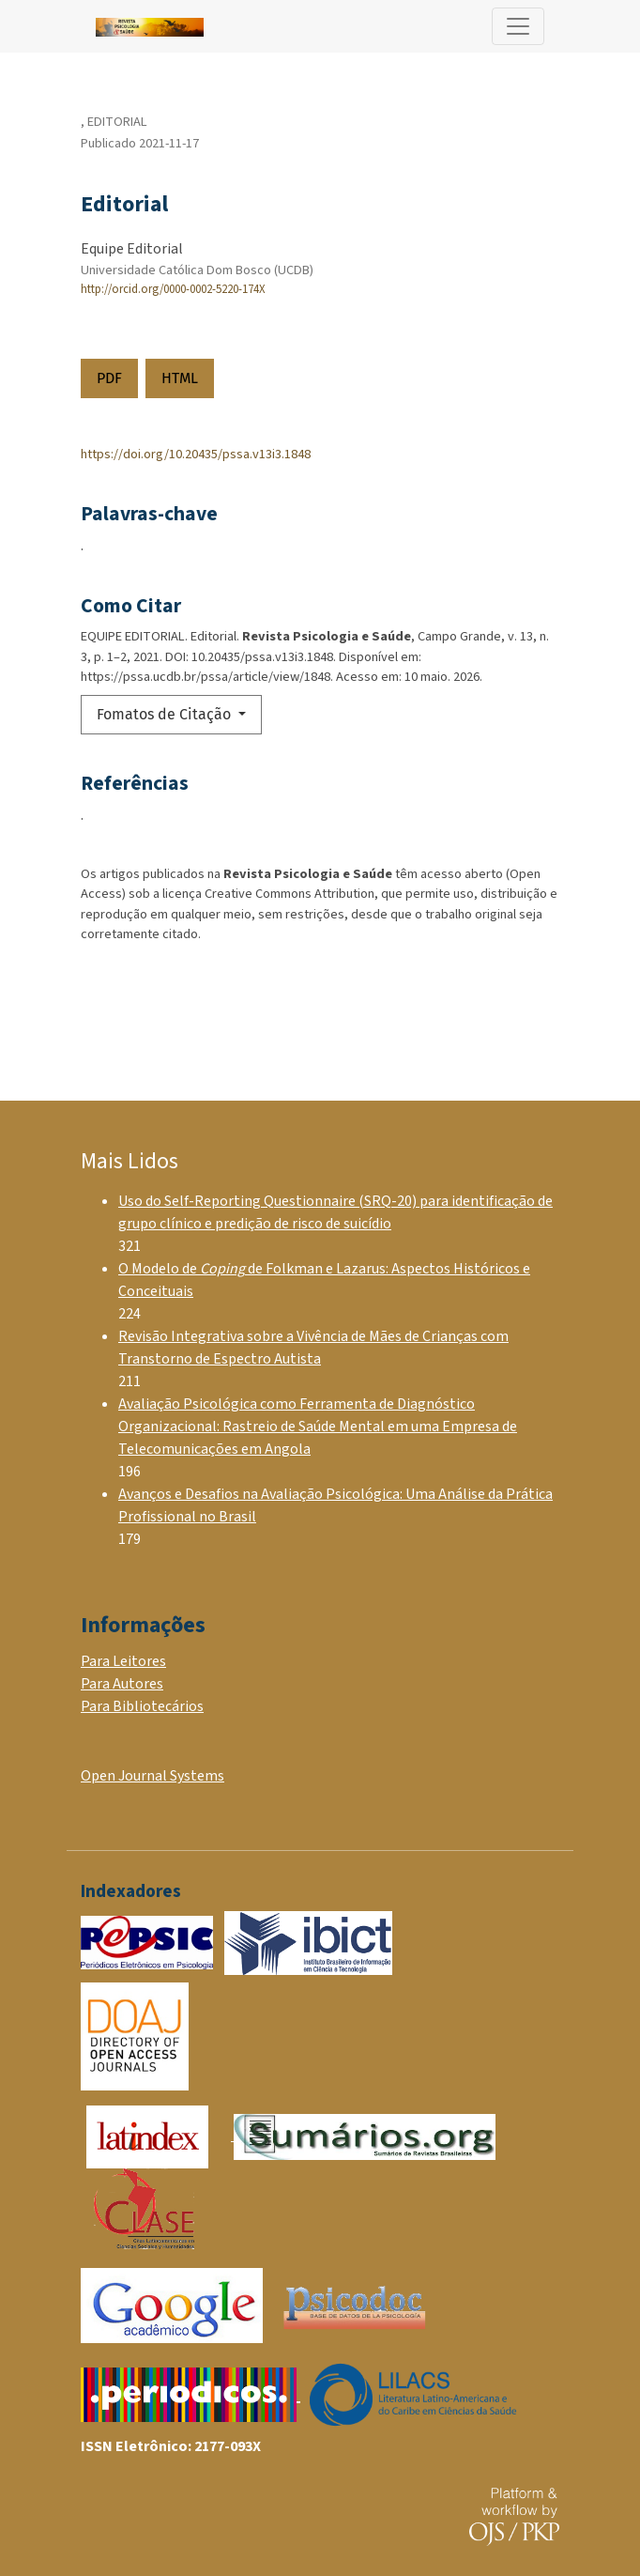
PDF (109, 378)
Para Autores (122, 1684)
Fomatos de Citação (166, 714)
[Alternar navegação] (518, 26)
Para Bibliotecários (142, 1706)
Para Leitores (123, 1661)
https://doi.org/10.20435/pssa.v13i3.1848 (196, 454)
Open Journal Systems (152, 1776)
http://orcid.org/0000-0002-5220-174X (173, 289)
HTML (179, 378)
